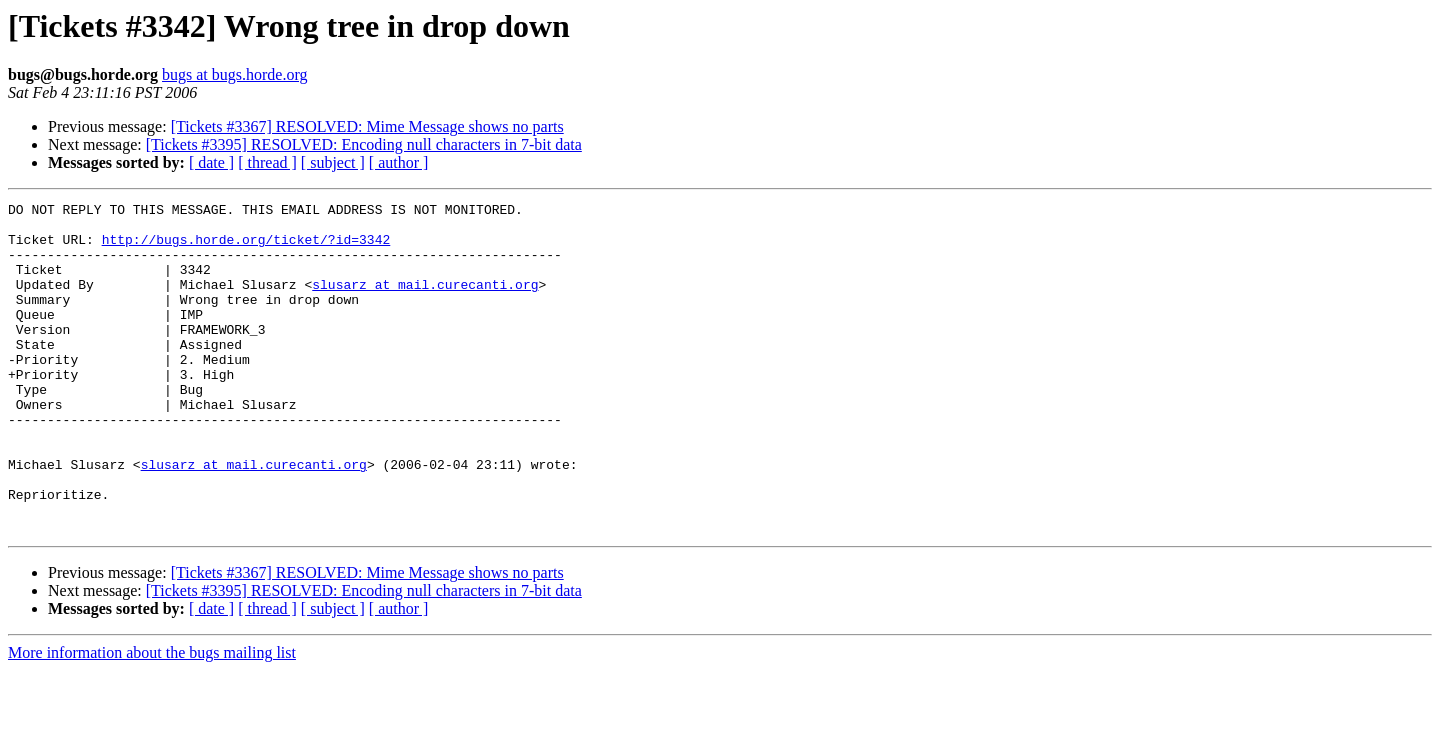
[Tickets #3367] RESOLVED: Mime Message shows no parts (367, 126)
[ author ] (399, 162)
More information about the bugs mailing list (152, 718)
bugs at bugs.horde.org (234, 74)
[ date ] (211, 162)
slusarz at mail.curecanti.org (425, 302)
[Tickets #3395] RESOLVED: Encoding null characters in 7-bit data (364, 144)
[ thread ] (267, 162)
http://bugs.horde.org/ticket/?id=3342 (246, 248)
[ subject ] (333, 162)
